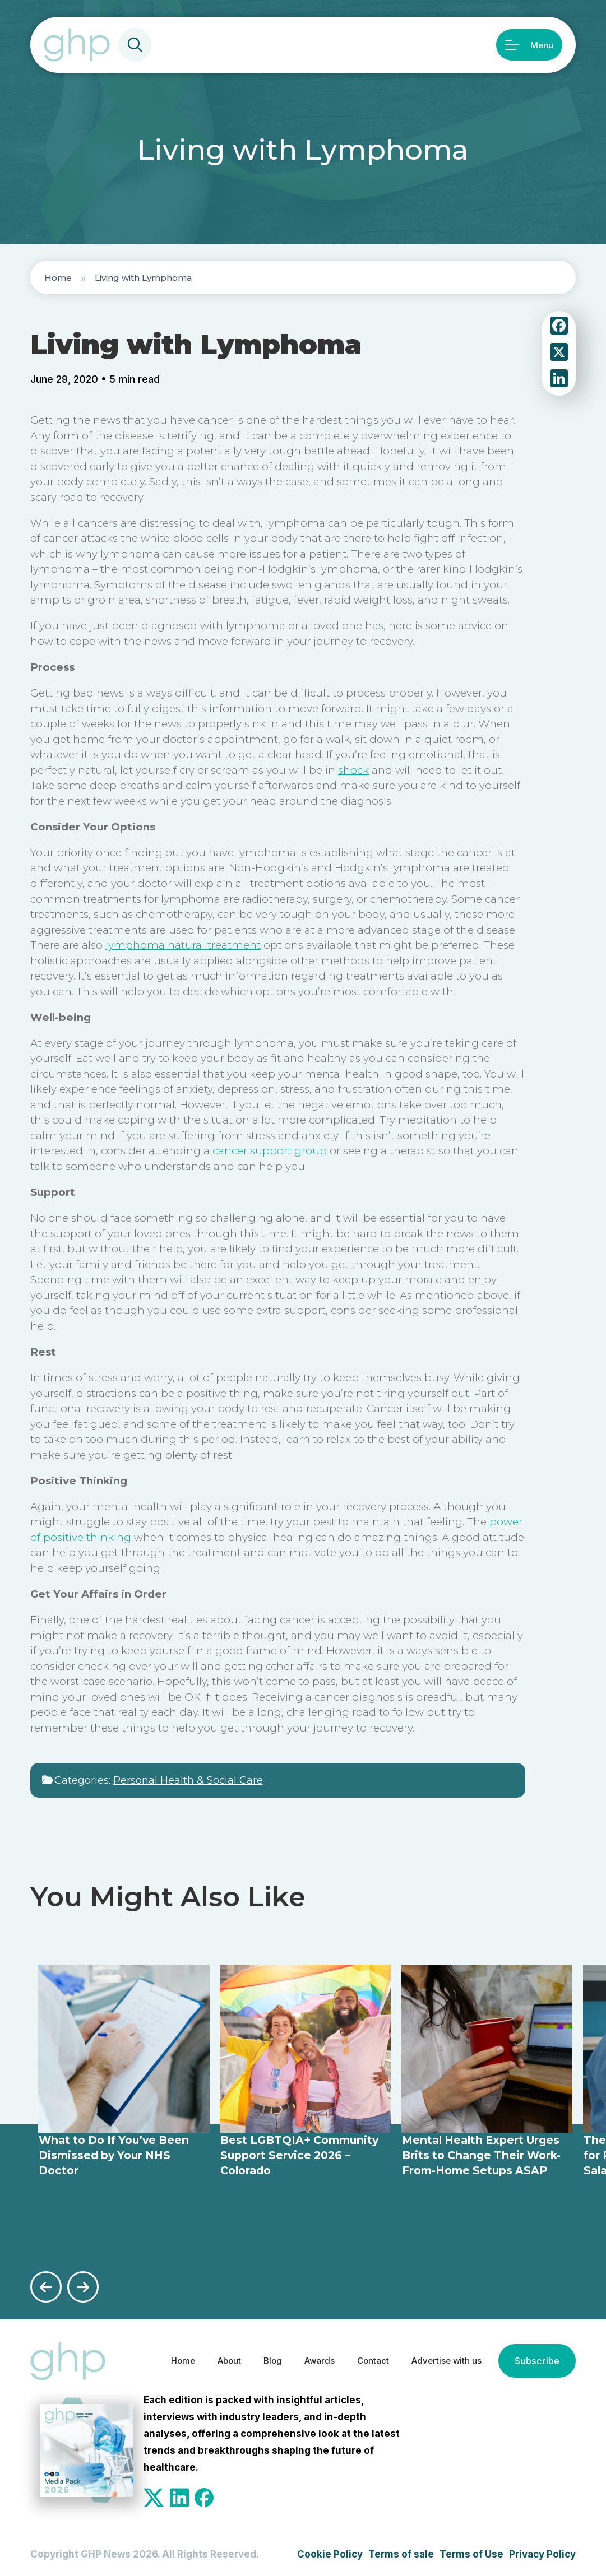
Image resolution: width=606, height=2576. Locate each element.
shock (353, 770)
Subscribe (535, 2359)
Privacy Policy (542, 2552)
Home (58, 277)
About (202, 2359)
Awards (299, 2359)
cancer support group (269, 1150)
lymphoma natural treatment (183, 945)
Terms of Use (471, 2552)
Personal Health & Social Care (188, 1780)
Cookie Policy (330, 2552)
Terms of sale (401, 2552)
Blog (249, 2359)
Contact (357, 2359)
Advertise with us (439, 2359)
